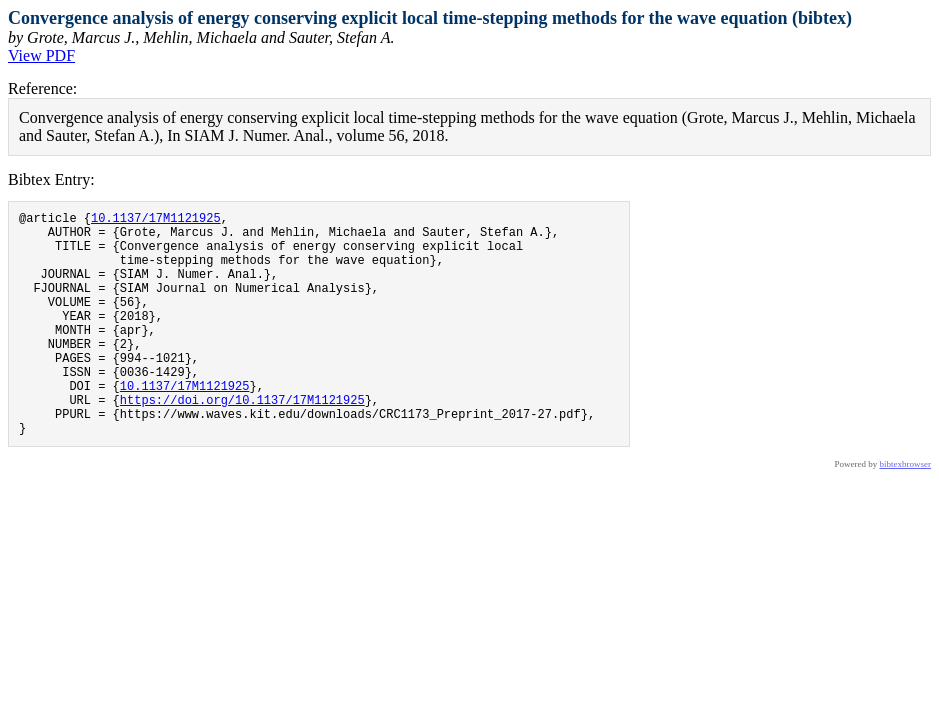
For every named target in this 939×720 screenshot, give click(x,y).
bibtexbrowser (906, 512)
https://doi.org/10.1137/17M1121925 (242, 441)
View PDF (41, 55)
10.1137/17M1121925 (156, 220)
